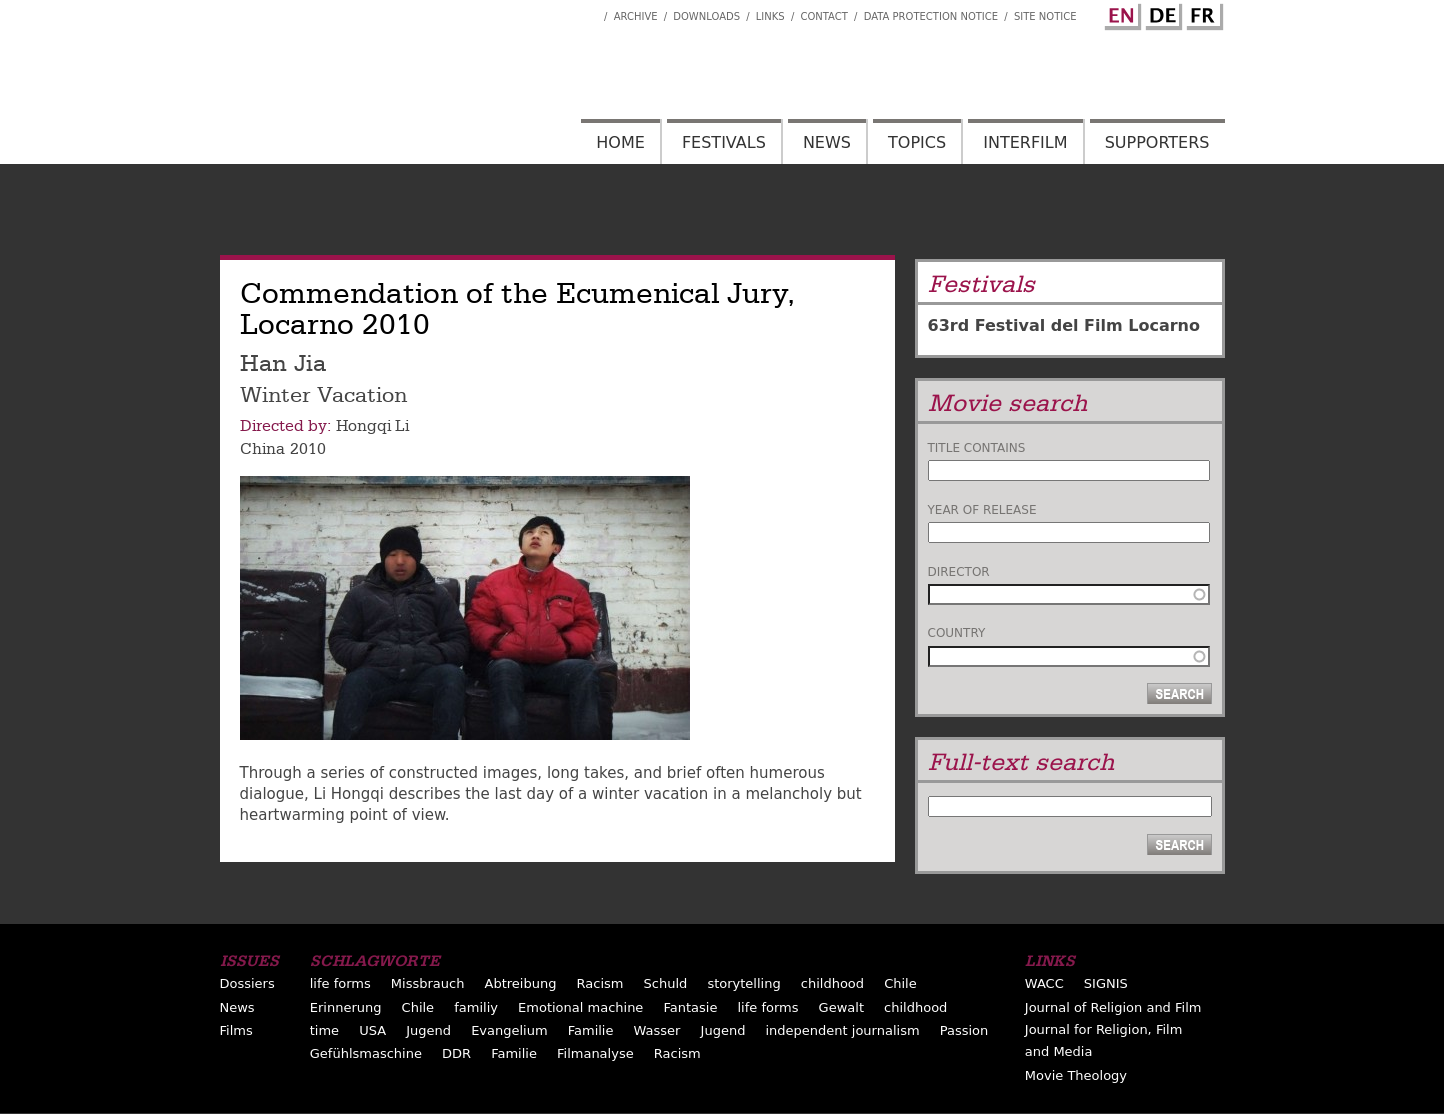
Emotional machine (580, 1007)
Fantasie (690, 1007)
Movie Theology (1076, 1075)
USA (372, 1030)
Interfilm (1025, 142)
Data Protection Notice (931, 16)
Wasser (657, 1030)
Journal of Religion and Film (1113, 1007)
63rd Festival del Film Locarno (1064, 325)
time (324, 1030)
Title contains (977, 448)
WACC (1044, 983)
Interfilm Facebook (589, 11)
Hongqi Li (372, 426)
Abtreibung (521, 983)
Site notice (1045, 16)
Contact (823, 16)
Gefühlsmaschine (366, 1053)
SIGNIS (1106, 983)
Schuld (666, 983)
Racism (600, 983)
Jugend (428, 1030)
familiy (476, 1007)
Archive (636, 16)
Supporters (1157, 142)
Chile (900, 983)
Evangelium (509, 1030)
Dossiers (247, 983)
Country (957, 633)
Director (959, 572)
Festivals (724, 142)
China (262, 449)
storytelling (743, 983)
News (827, 142)
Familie (591, 1030)
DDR (456, 1053)
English (1120, 13)
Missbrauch (428, 983)
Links (770, 16)
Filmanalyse (595, 1053)
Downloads (706, 16)
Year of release (982, 510)
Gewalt (841, 1007)
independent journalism (842, 1030)
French (1202, 13)
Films (236, 1030)
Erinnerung (346, 1007)
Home (620, 142)
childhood (832, 983)
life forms (340, 983)
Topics (917, 142)
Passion (964, 1030)
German (1161, 13)
